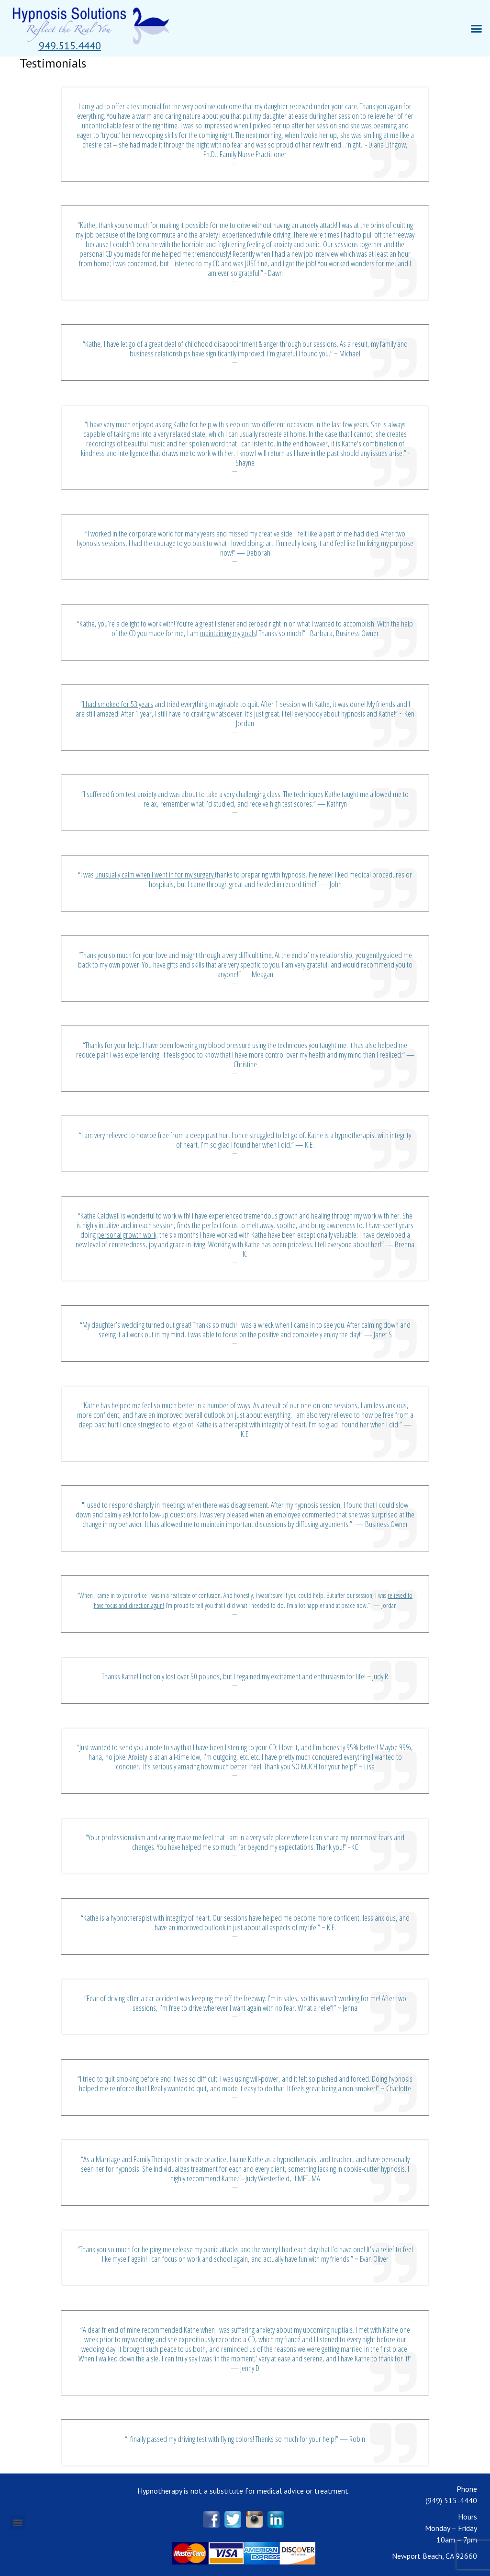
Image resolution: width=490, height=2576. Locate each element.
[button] (69, 45)
